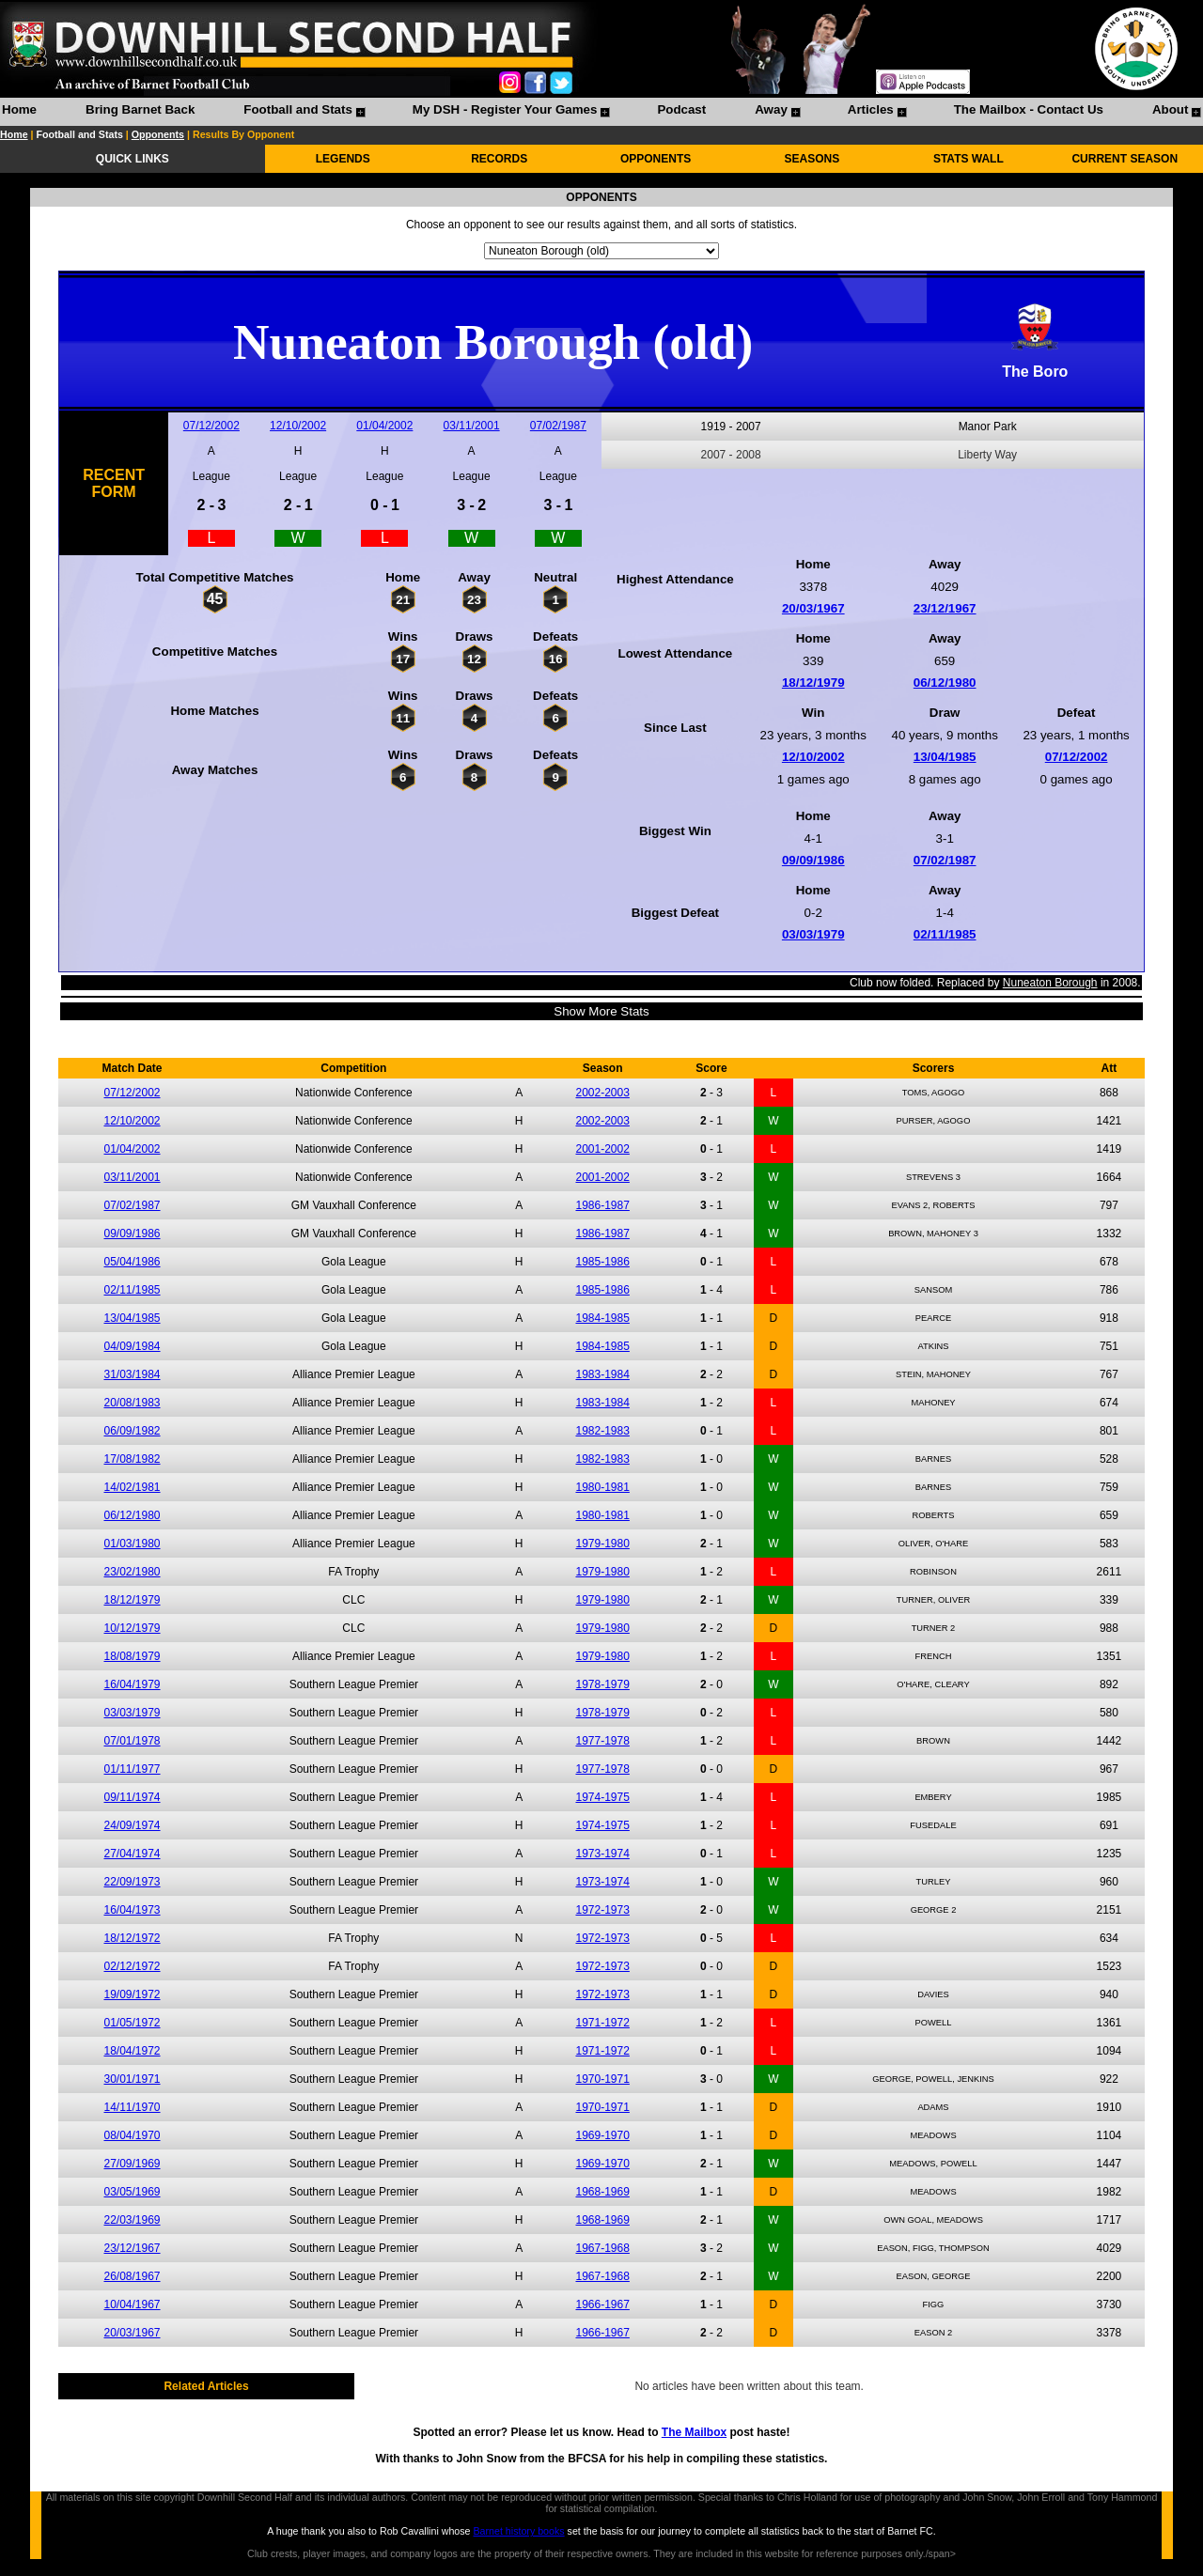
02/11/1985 (945, 934)
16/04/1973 (131, 1909)
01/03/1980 (131, 1543)
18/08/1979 (131, 1656)
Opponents (158, 134)
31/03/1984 (131, 1374)
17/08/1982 (131, 1459)
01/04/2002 (384, 425)
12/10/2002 (298, 425)
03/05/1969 (131, 2191)
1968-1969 (602, 2191)
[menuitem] (19, 112)
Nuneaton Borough (1050, 982)
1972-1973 (602, 1909)
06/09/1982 (131, 1430)
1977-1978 (602, 1740)
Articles (871, 109)
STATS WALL (968, 158)
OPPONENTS (655, 158)
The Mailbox (694, 2432)
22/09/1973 (131, 1881)
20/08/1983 (131, 1402)
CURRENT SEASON (1124, 158)
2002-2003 (602, 1092)
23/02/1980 (131, 1571)
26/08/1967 (131, 2276)
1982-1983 (602, 1430)
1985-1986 (602, 1261)
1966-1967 (602, 2304)
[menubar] (600, 112)
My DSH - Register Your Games (505, 109)
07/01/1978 (131, 1740)
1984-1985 (602, 1318)
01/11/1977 (131, 1769)
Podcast (681, 109)
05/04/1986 (131, 1261)
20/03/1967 (813, 608)
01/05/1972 (131, 2022)
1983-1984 (602, 1374)
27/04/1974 (131, 1853)
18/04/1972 (131, 2050)
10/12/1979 (131, 1628)
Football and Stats (297, 109)
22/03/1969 (131, 2220)
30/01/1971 (131, 2079)
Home (19, 109)
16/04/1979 (131, 1684)
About (1170, 109)
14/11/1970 (131, 2107)
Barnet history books (518, 2531)
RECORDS (499, 158)
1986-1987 (602, 1205)
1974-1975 (602, 1797)
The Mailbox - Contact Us (1028, 109)
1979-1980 (602, 1543)
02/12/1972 (131, 1966)
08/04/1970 (131, 2135)
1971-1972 (602, 2022)
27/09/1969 (131, 2163)
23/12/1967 (945, 608)
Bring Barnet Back (140, 109)
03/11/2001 (472, 425)
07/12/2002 (211, 425)
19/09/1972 (131, 1994)
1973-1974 (602, 1853)
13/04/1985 (945, 757)
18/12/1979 (813, 682)
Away (771, 109)
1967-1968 (602, 2248)
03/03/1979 (813, 934)
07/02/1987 (558, 425)
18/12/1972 (131, 1938)
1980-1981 (602, 1487)
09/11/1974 (131, 1797)
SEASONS (812, 158)
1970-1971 (602, 2079)
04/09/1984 (131, 1346)
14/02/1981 (131, 1487)
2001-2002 (602, 1149)
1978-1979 (602, 1684)
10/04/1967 (131, 2304)
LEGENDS (343, 158)
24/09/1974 (131, 1825)
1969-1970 (602, 2135)
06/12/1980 (945, 682)
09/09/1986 (813, 860)
